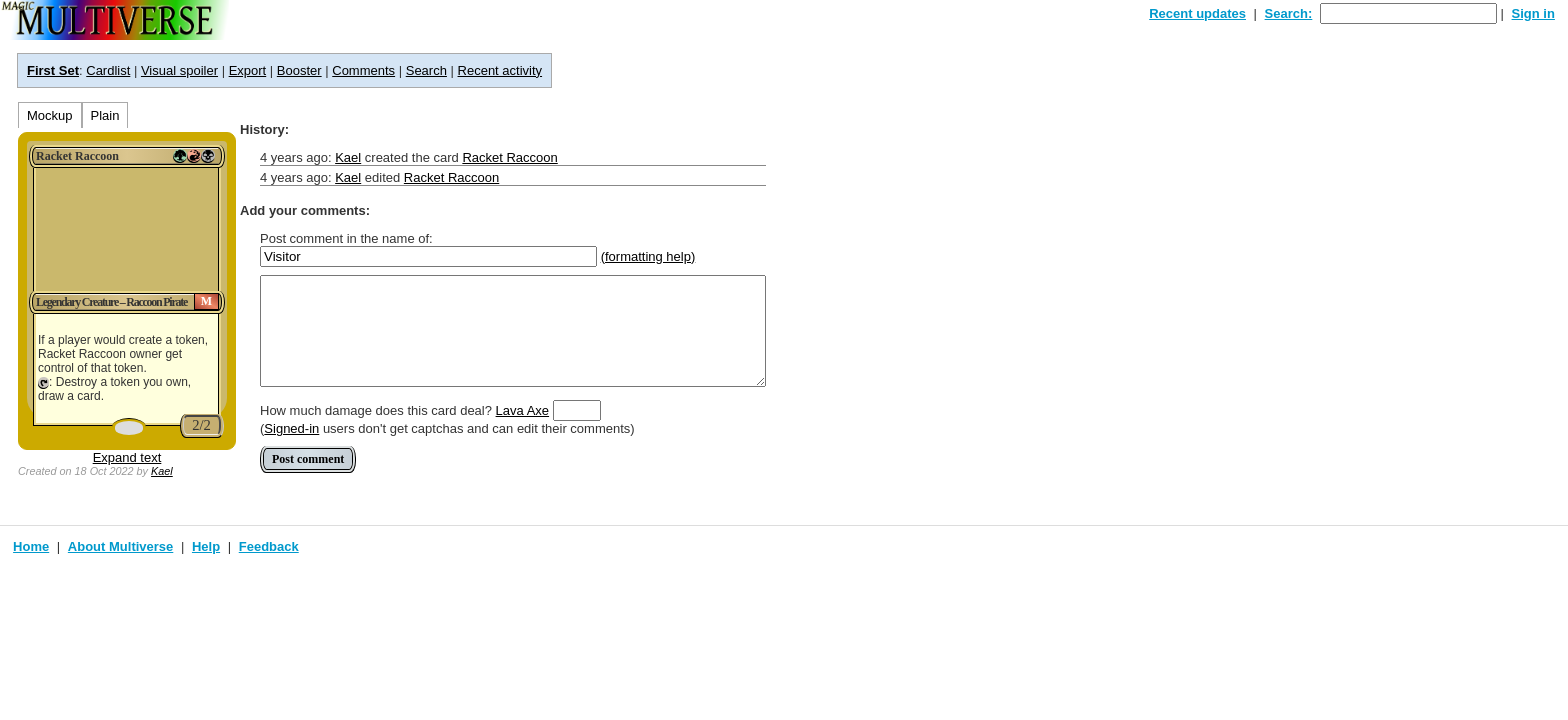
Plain (105, 115)
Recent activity (500, 70)
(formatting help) (648, 256)
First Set (53, 70)
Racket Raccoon (509, 157)
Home (31, 546)
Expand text (127, 457)
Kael (162, 471)
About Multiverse (120, 546)
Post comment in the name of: (346, 238)
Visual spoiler (179, 70)
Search (426, 70)
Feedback (269, 546)
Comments (363, 70)
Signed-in (291, 428)
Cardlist (108, 70)
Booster (299, 70)
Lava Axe (523, 410)
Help (206, 546)
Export (248, 70)
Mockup (50, 115)
